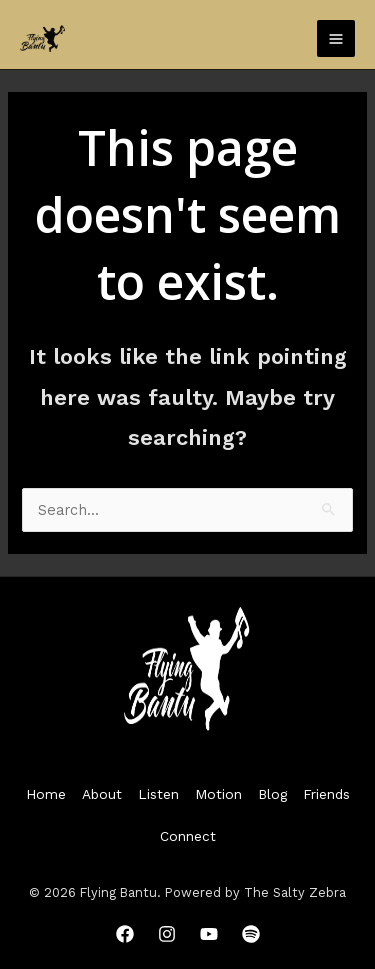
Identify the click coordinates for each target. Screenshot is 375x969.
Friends (326, 794)
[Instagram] (167, 934)
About (102, 794)
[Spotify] (251, 934)
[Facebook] (125, 934)
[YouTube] (209, 934)
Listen (158, 794)
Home (46, 794)
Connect (188, 836)
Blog (272, 794)
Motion (218, 794)
